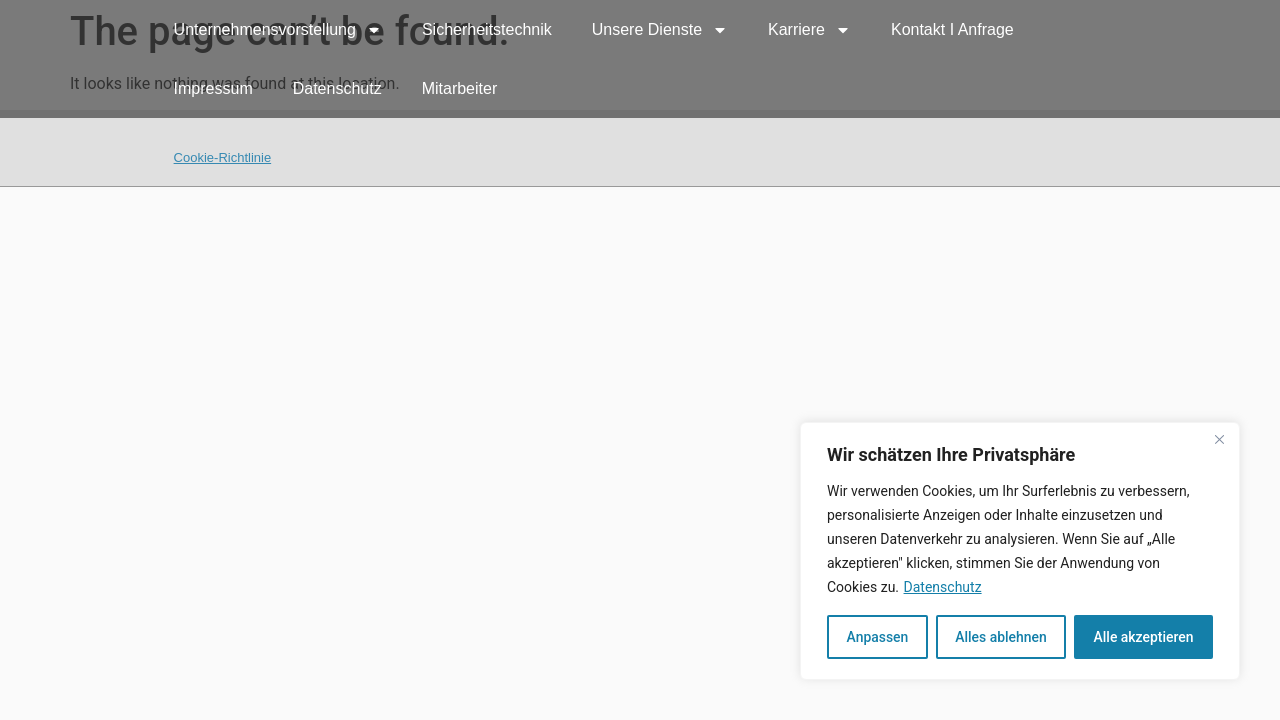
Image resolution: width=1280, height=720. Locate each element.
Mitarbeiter (460, 88)
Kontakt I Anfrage (952, 29)
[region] (1020, 551)
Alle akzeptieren (1143, 637)
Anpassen (877, 637)
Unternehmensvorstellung (278, 30)
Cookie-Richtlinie (223, 157)
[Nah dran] (1219, 439)
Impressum (213, 88)
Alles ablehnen (1001, 637)
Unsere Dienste (660, 30)
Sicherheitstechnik (487, 29)
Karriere (809, 30)
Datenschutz (943, 587)
